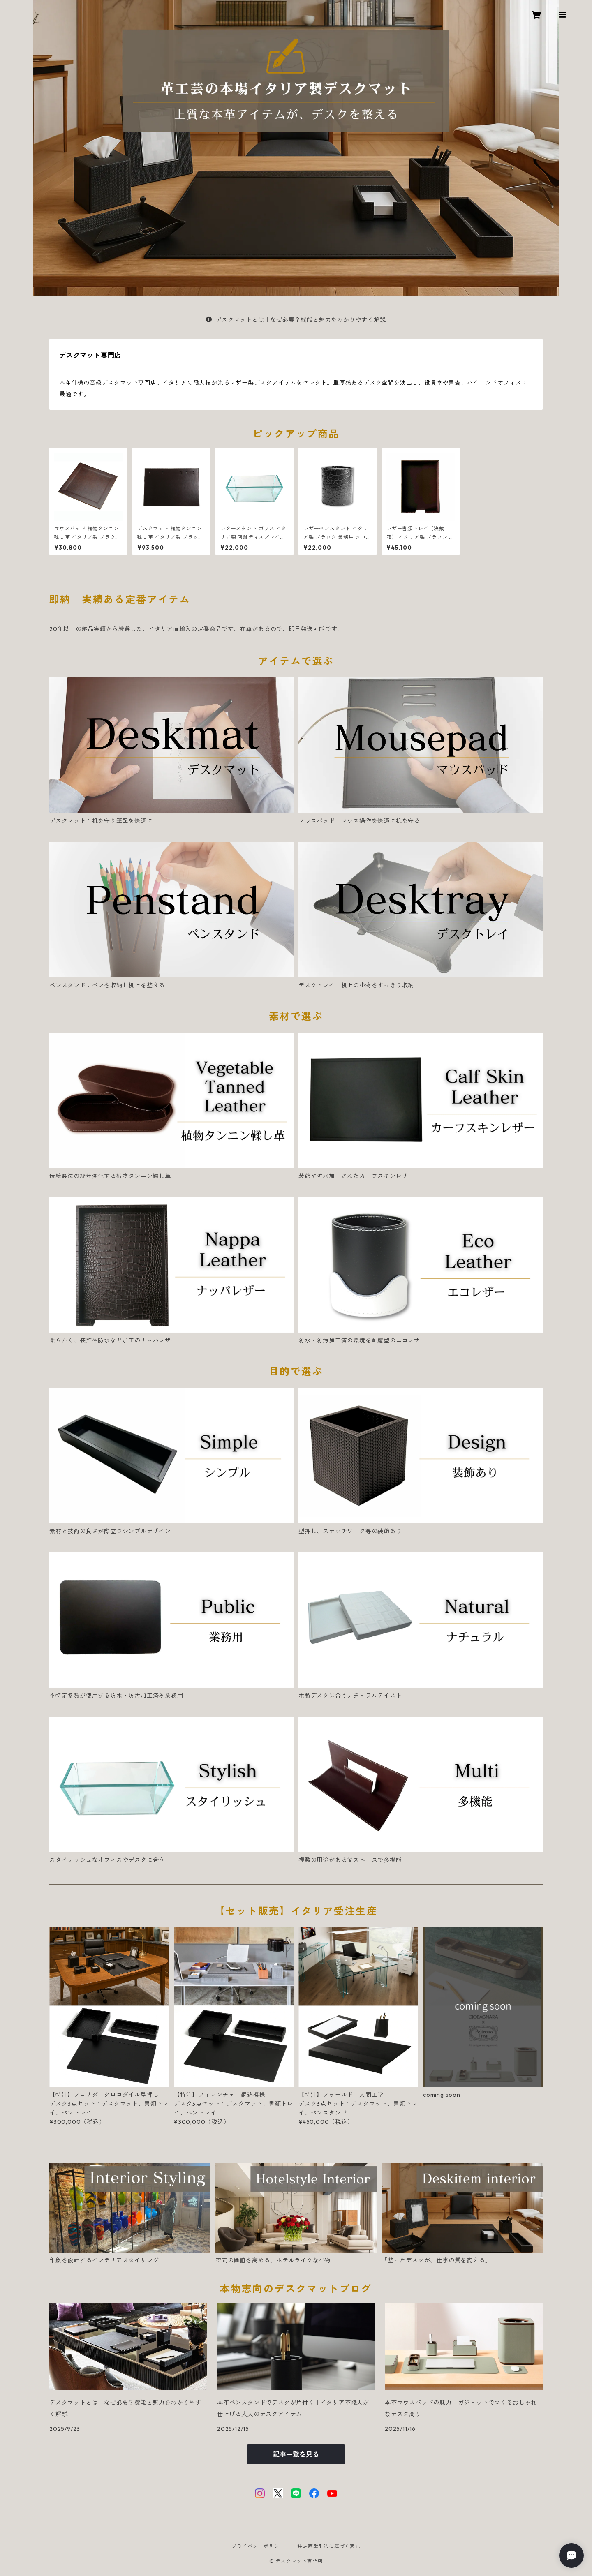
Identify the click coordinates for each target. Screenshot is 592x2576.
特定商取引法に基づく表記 (329, 2546)
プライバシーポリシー (257, 2546)
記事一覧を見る (296, 2454)
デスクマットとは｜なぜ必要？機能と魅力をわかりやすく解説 (296, 319)
